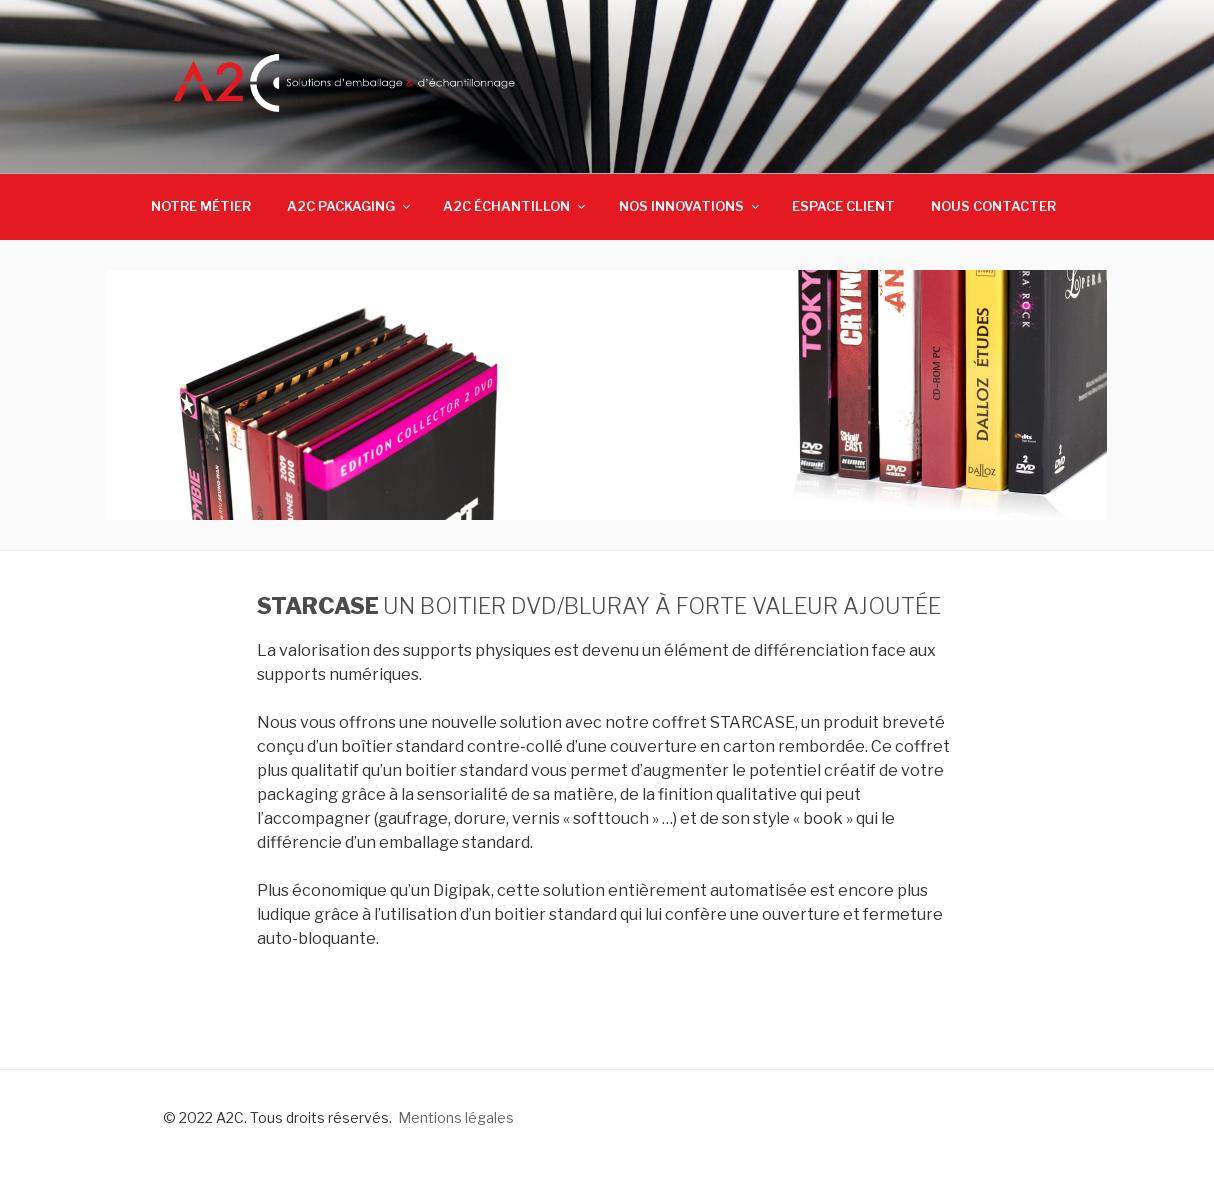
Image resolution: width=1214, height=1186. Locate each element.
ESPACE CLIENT (843, 206)
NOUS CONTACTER (993, 206)
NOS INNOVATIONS (690, 206)
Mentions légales (456, 1117)
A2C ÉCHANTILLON (515, 206)
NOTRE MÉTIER (201, 206)
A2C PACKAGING (350, 206)
